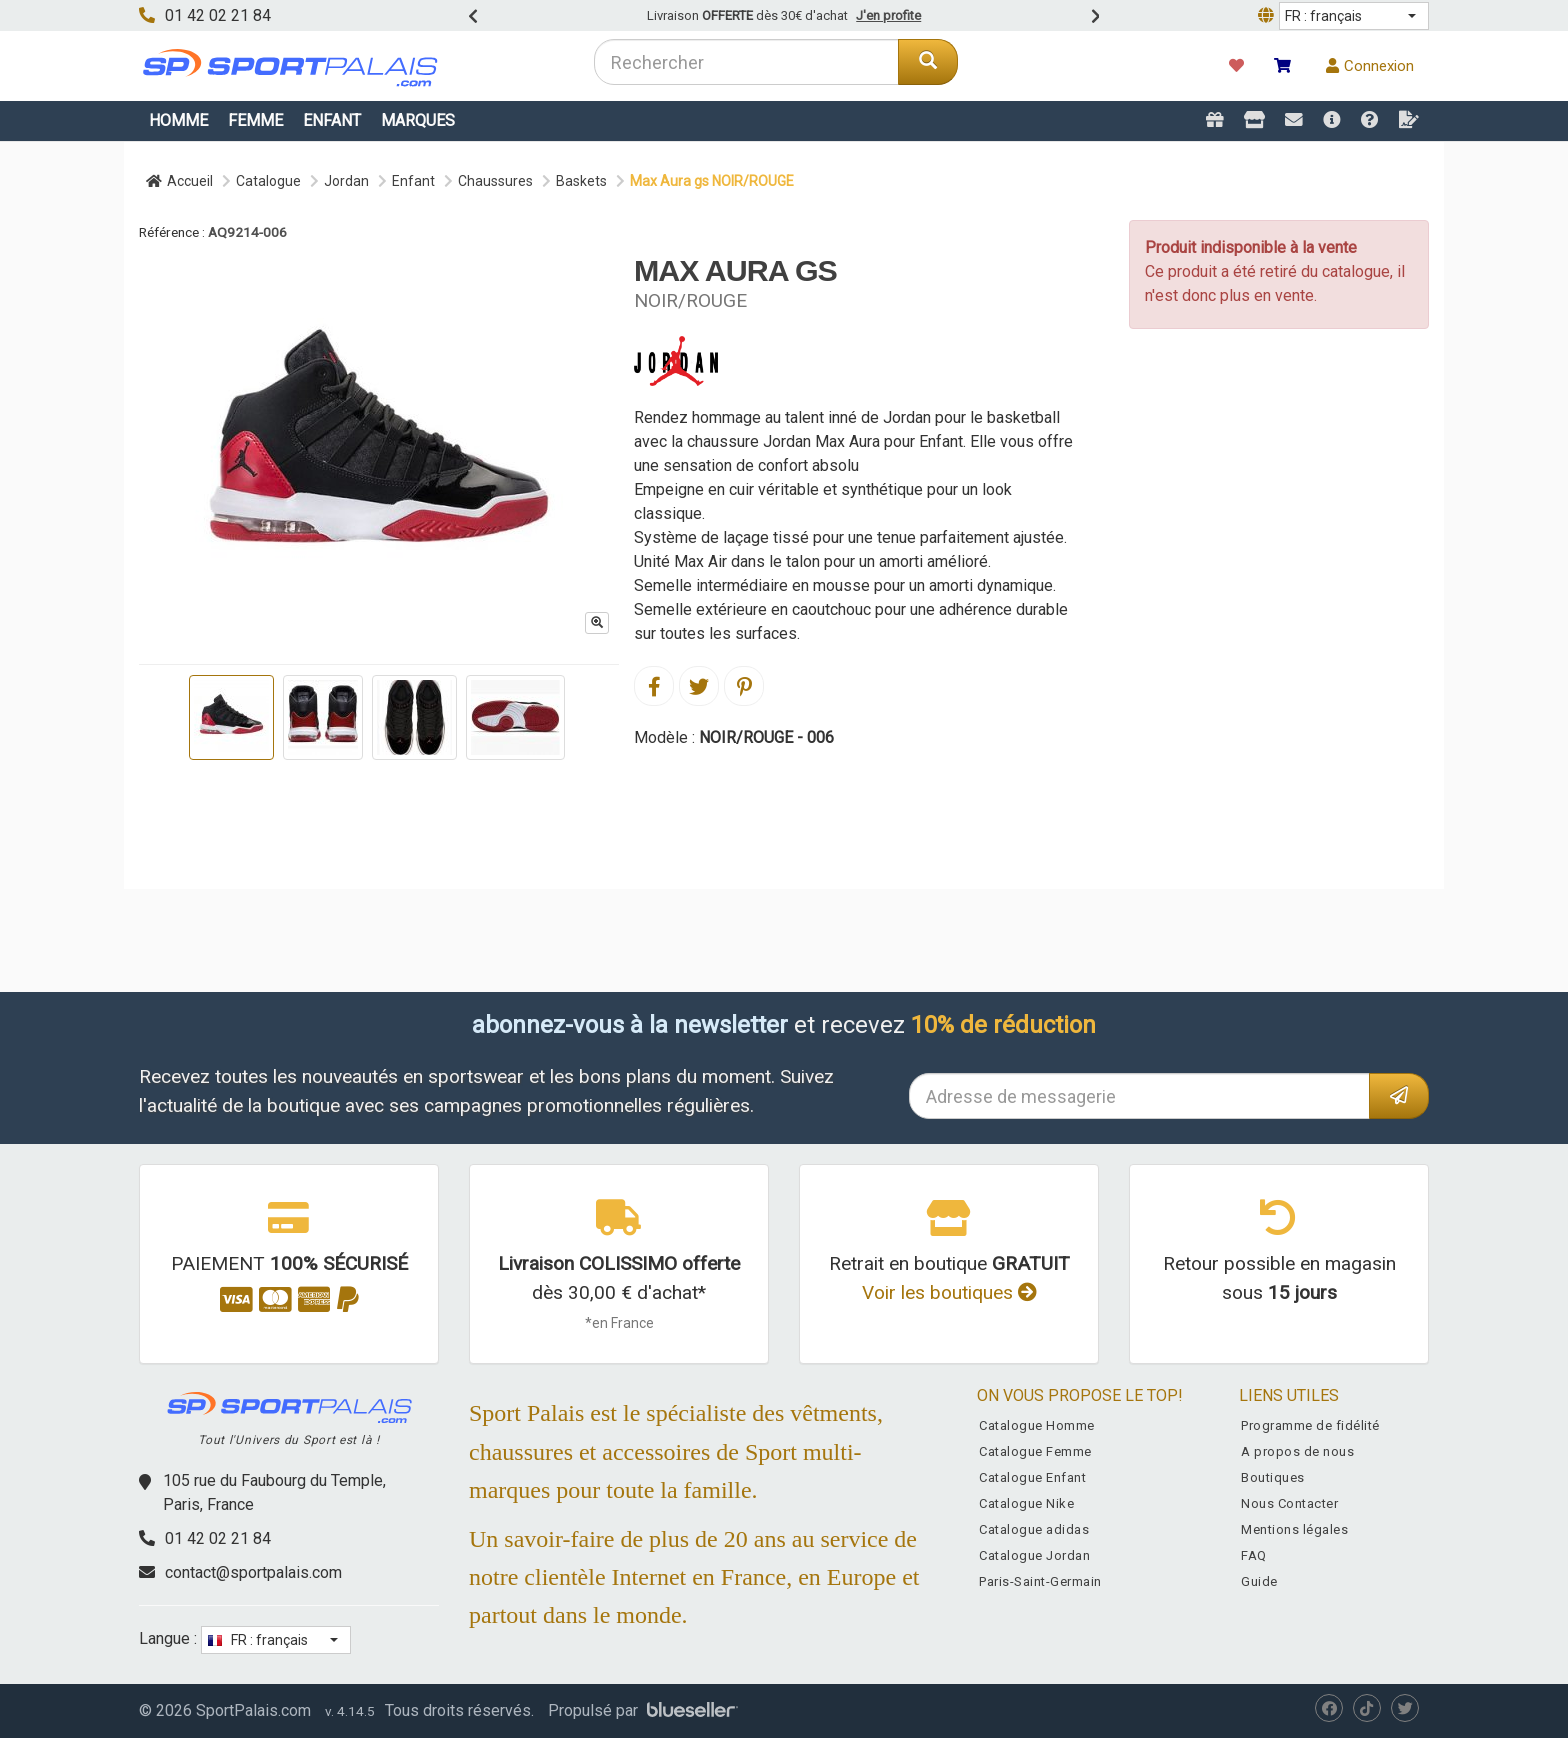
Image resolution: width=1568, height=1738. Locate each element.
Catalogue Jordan (1034, 1555)
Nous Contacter (1289, 1503)
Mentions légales (1294, 1529)
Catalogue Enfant (1032, 1477)
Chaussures (495, 181)
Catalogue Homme (1037, 1425)
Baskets (581, 181)
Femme (255, 120)
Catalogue (268, 181)
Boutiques (1273, 1477)
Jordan (346, 181)
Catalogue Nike (1026, 1503)
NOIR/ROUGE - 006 (766, 737)
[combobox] (746, 62)
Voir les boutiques (949, 1292)
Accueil (179, 181)
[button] (1354, 16)
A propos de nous (1297, 1451)
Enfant (332, 120)
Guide (1259, 1581)
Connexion (1370, 66)
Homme (178, 120)
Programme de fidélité (1310, 1425)
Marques (418, 120)
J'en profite (888, 15)
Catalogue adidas (1034, 1529)
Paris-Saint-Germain (1040, 1581)
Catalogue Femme (1035, 1451)
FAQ (1254, 1555)
